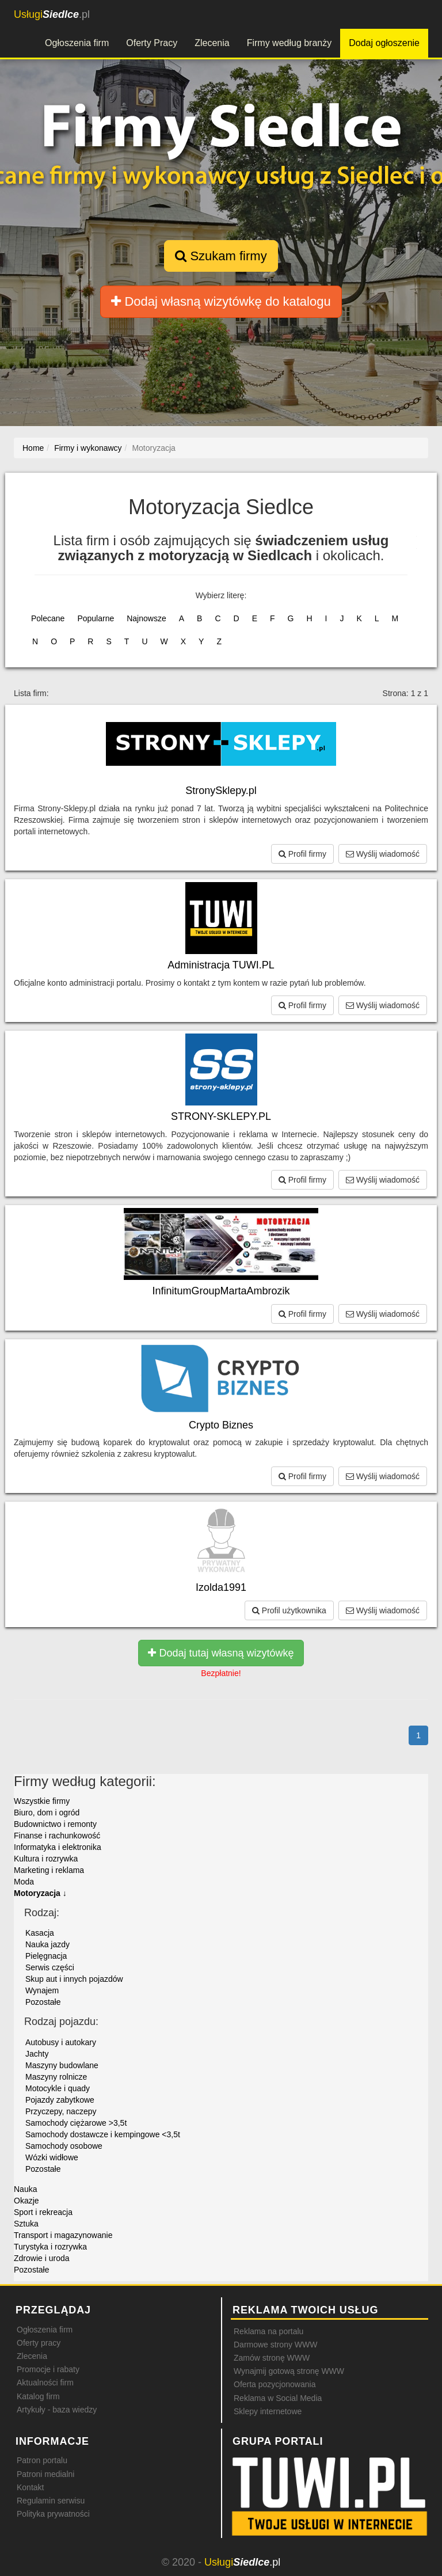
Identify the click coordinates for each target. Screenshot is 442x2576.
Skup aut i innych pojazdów (74, 1979)
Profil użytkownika (289, 1610)
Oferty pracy (38, 2342)
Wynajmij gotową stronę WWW (289, 2371)
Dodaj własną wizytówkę (220, 301)
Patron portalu (42, 2460)
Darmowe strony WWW (275, 2344)
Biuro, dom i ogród (46, 1812)
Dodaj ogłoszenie (384, 43)
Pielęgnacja (46, 1956)
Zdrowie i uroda (42, 2258)
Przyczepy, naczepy (60, 2111)
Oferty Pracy (151, 43)
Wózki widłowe (51, 2157)
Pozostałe (42, 2002)
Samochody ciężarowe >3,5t (76, 2122)
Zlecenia (212, 43)
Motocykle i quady (57, 2088)
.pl (52, 14)
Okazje (26, 2200)
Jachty (36, 2053)
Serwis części (49, 1967)
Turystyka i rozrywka (50, 2246)
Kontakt (30, 2487)
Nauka (25, 2189)
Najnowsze (146, 618)
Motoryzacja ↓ (40, 1893)
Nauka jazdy (47, 1944)
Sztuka (26, 2223)
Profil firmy (302, 853)
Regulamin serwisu (51, 2500)
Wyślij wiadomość (383, 853)
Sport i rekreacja (43, 2212)
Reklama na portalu (268, 2331)
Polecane (47, 618)
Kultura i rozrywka (46, 1858)
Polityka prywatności (53, 2513)
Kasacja (39, 1932)
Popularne (95, 618)
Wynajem (42, 1990)
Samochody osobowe (63, 2146)
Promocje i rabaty (48, 2369)
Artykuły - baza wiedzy (57, 2409)
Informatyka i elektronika (57, 1847)
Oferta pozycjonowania (274, 2384)
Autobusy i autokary (60, 2042)
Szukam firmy (220, 256)
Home (33, 448)
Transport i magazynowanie (63, 2235)
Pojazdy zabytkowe (59, 2099)
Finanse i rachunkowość (57, 1835)
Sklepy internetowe (268, 2411)
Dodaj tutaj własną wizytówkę (221, 1653)
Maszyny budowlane (61, 2065)
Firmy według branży (289, 43)
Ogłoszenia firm (77, 43)
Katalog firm (38, 2396)
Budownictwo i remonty (55, 1824)
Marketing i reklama (49, 1870)
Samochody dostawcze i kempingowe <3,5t (102, 2134)
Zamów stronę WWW (272, 2357)
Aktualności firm (45, 2382)
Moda (24, 1881)
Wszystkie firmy (42, 1801)
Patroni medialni (45, 2474)
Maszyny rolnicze (56, 2076)
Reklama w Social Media (278, 2398)
